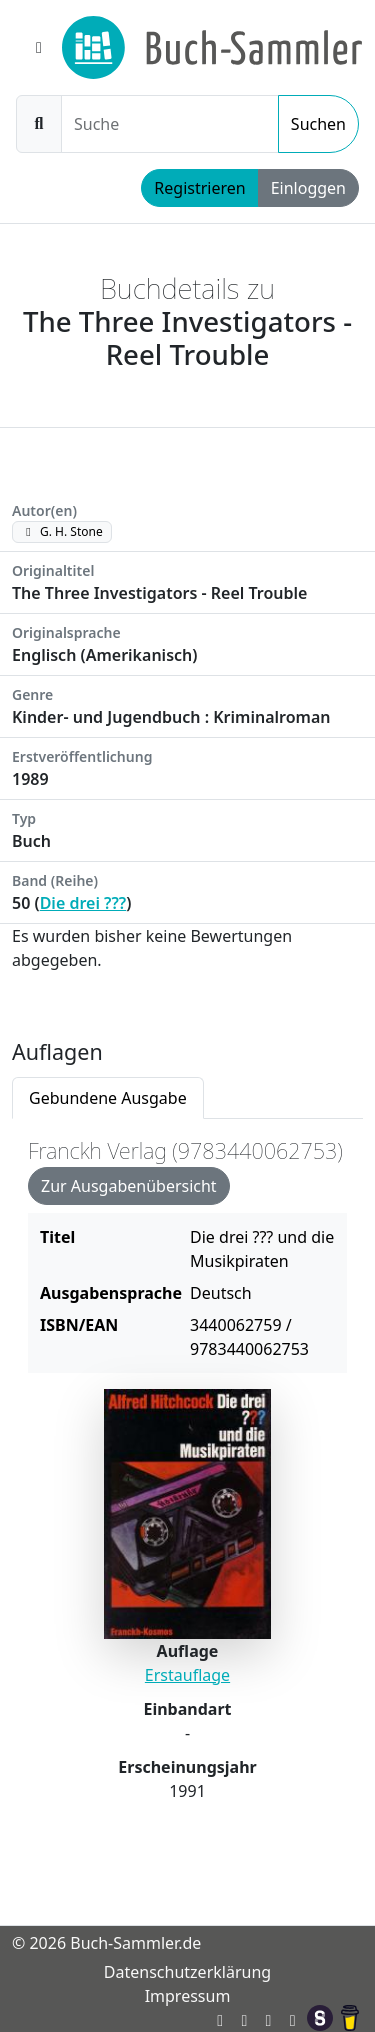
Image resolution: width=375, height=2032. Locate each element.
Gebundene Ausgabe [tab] (108, 1098)
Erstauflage (187, 1675)
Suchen (318, 124)
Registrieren (199, 188)
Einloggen (308, 188)
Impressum (188, 1996)
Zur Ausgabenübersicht (129, 1186)
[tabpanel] (187, 1490)
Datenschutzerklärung (187, 1972)
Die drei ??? (83, 903)
